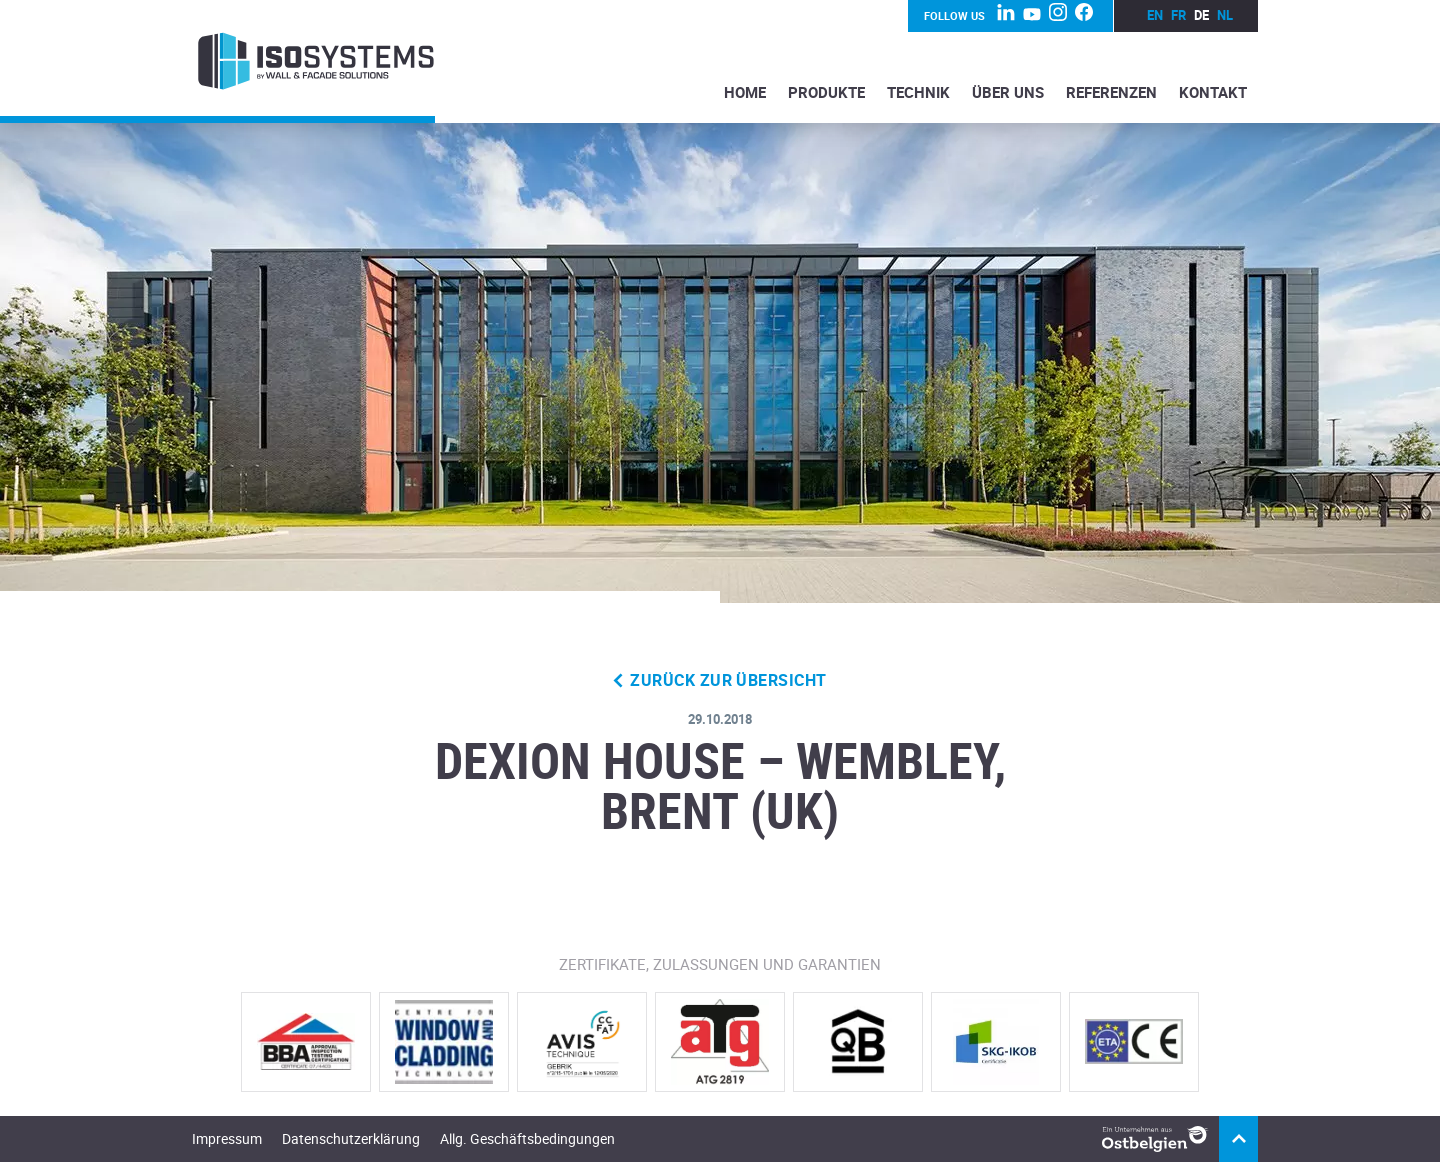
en (1155, 15)
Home (745, 92)
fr (1178, 15)
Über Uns (1008, 92)
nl (1225, 15)
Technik (918, 92)
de (1201, 15)
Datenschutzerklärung (351, 1138)
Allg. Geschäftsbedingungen (527, 1138)
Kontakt (1213, 92)
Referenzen (1111, 92)
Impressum (227, 1138)
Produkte (826, 92)
